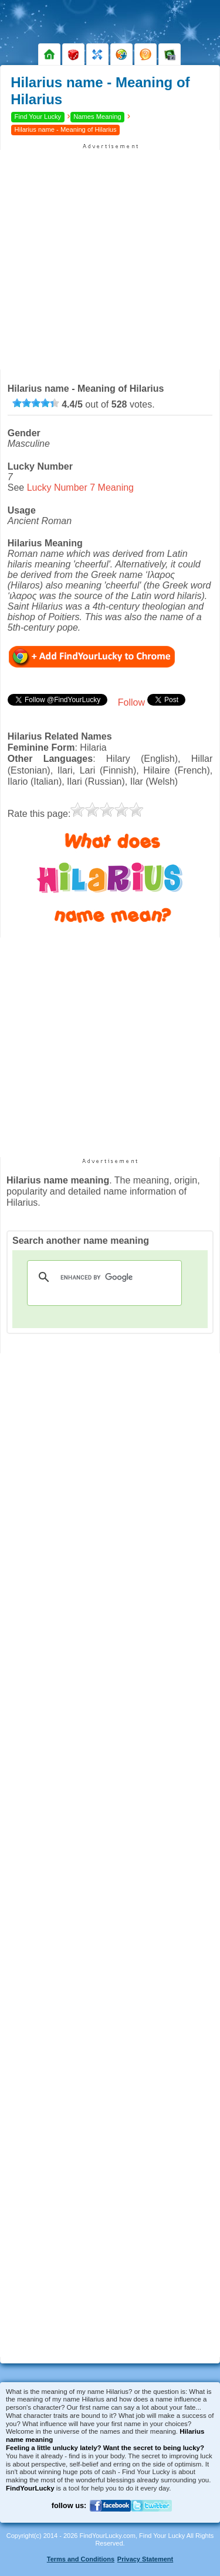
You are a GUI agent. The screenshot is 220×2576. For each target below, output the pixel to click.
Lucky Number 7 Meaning (80, 487)
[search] (102, 1277)
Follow (131, 702)
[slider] (35, 403)
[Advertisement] (110, 260)
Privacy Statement (145, 2559)
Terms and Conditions (80, 2559)
